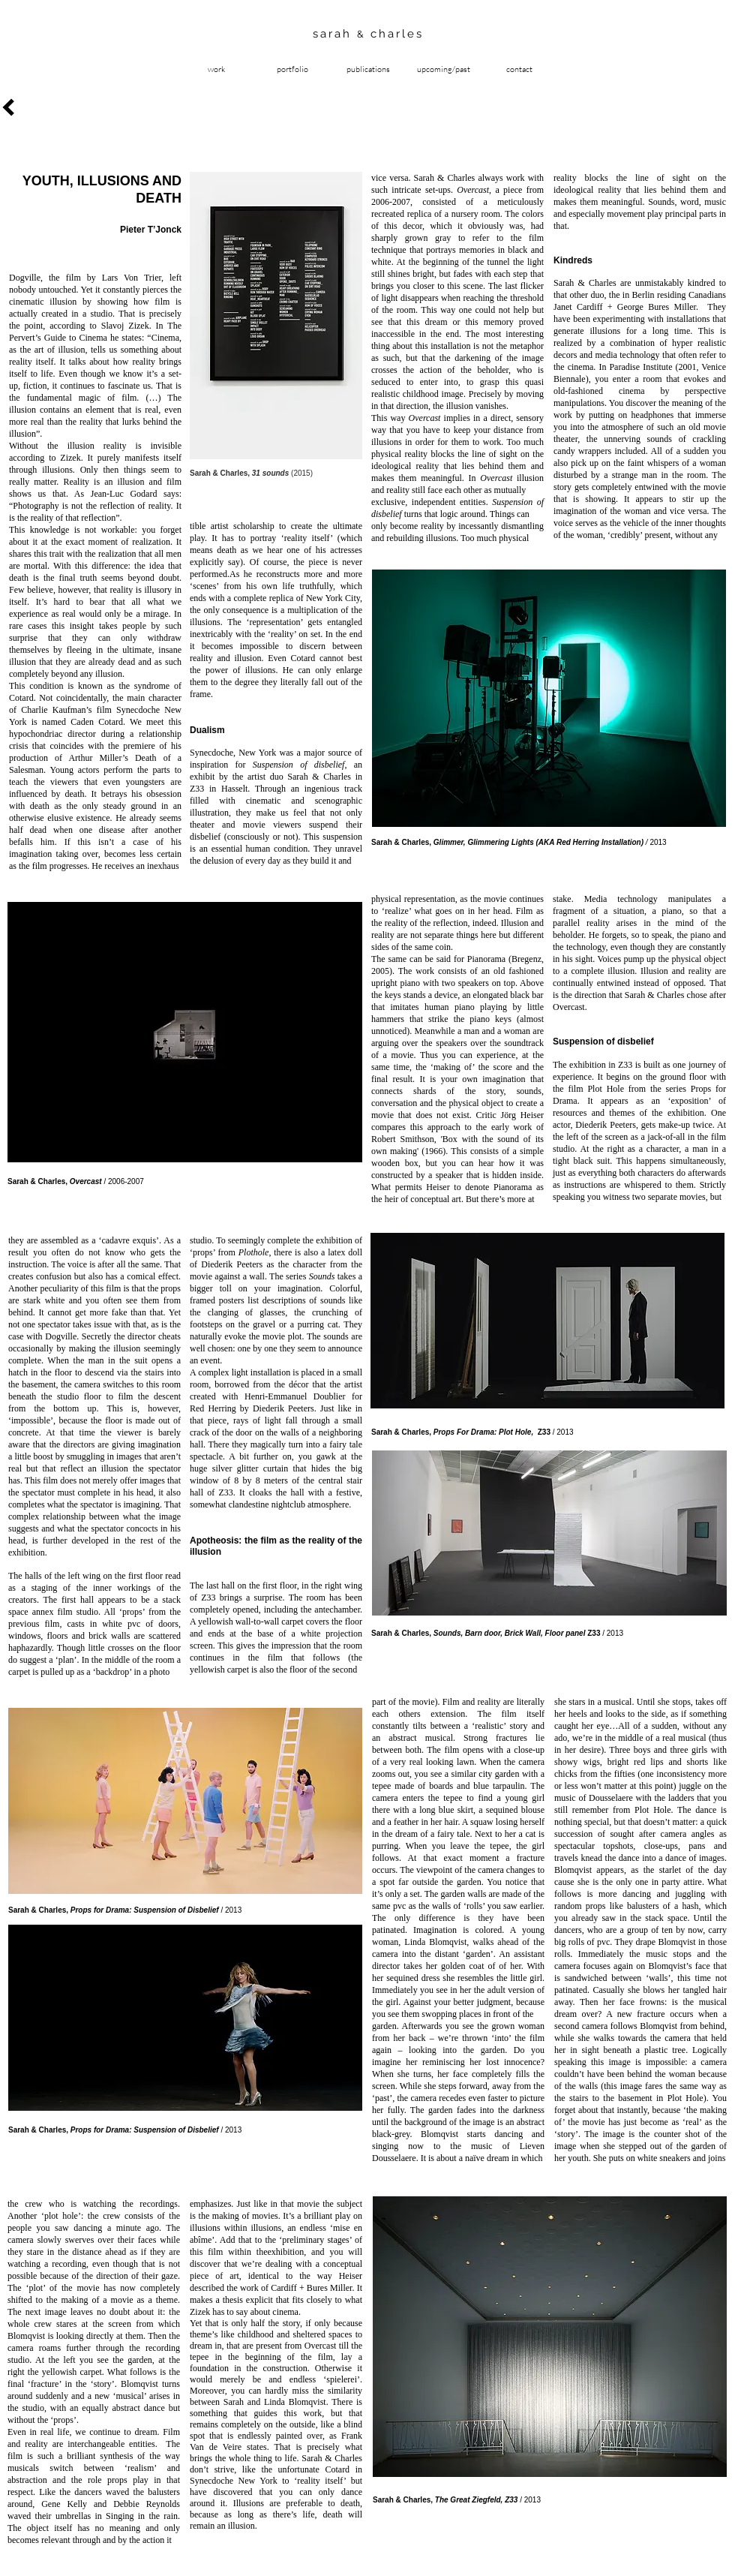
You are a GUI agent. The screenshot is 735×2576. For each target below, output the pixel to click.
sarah (335, 34)
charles (394, 34)
